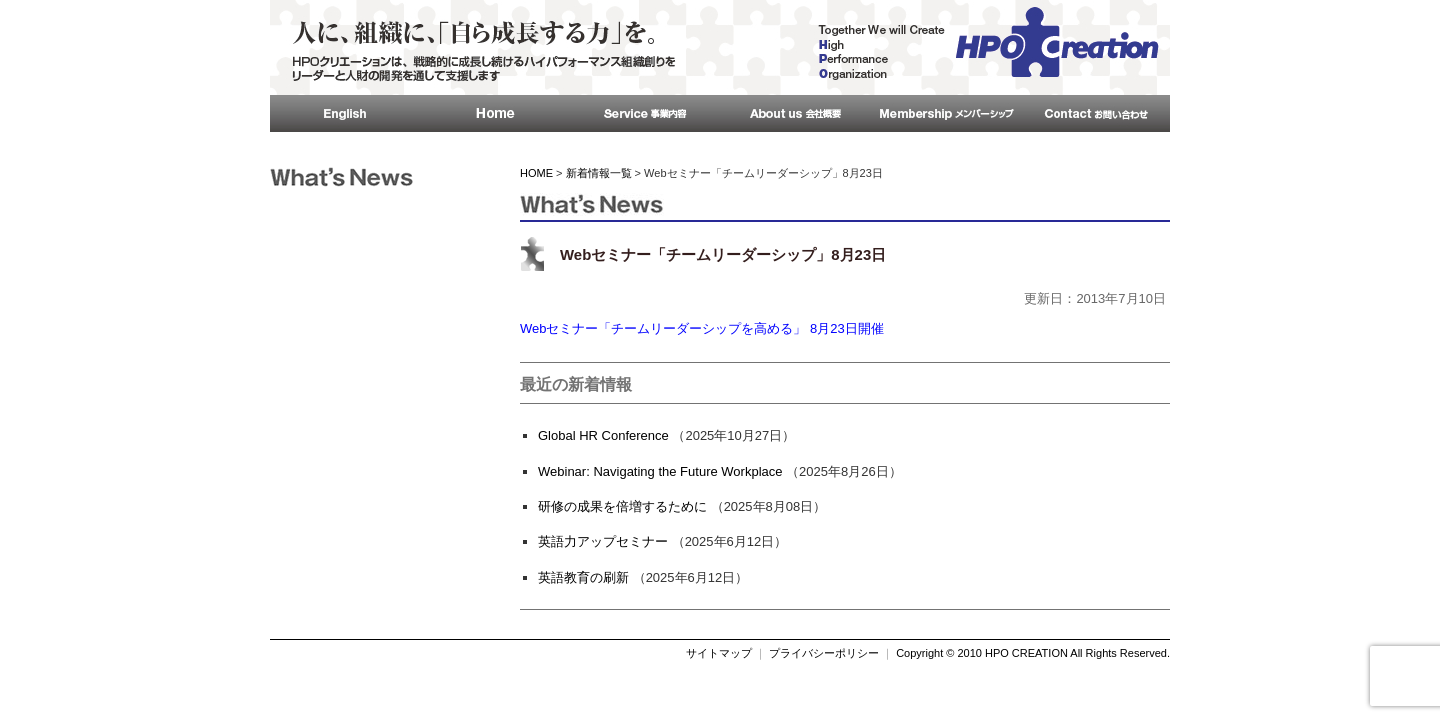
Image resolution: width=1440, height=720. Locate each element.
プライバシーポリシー (824, 653)
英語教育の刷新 (583, 577)
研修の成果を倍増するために (622, 506)
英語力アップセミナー (603, 541)
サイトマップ (719, 653)
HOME (536, 173)
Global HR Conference (603, 435)
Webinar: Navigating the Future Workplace (660, 471)
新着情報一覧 (599, 173)
